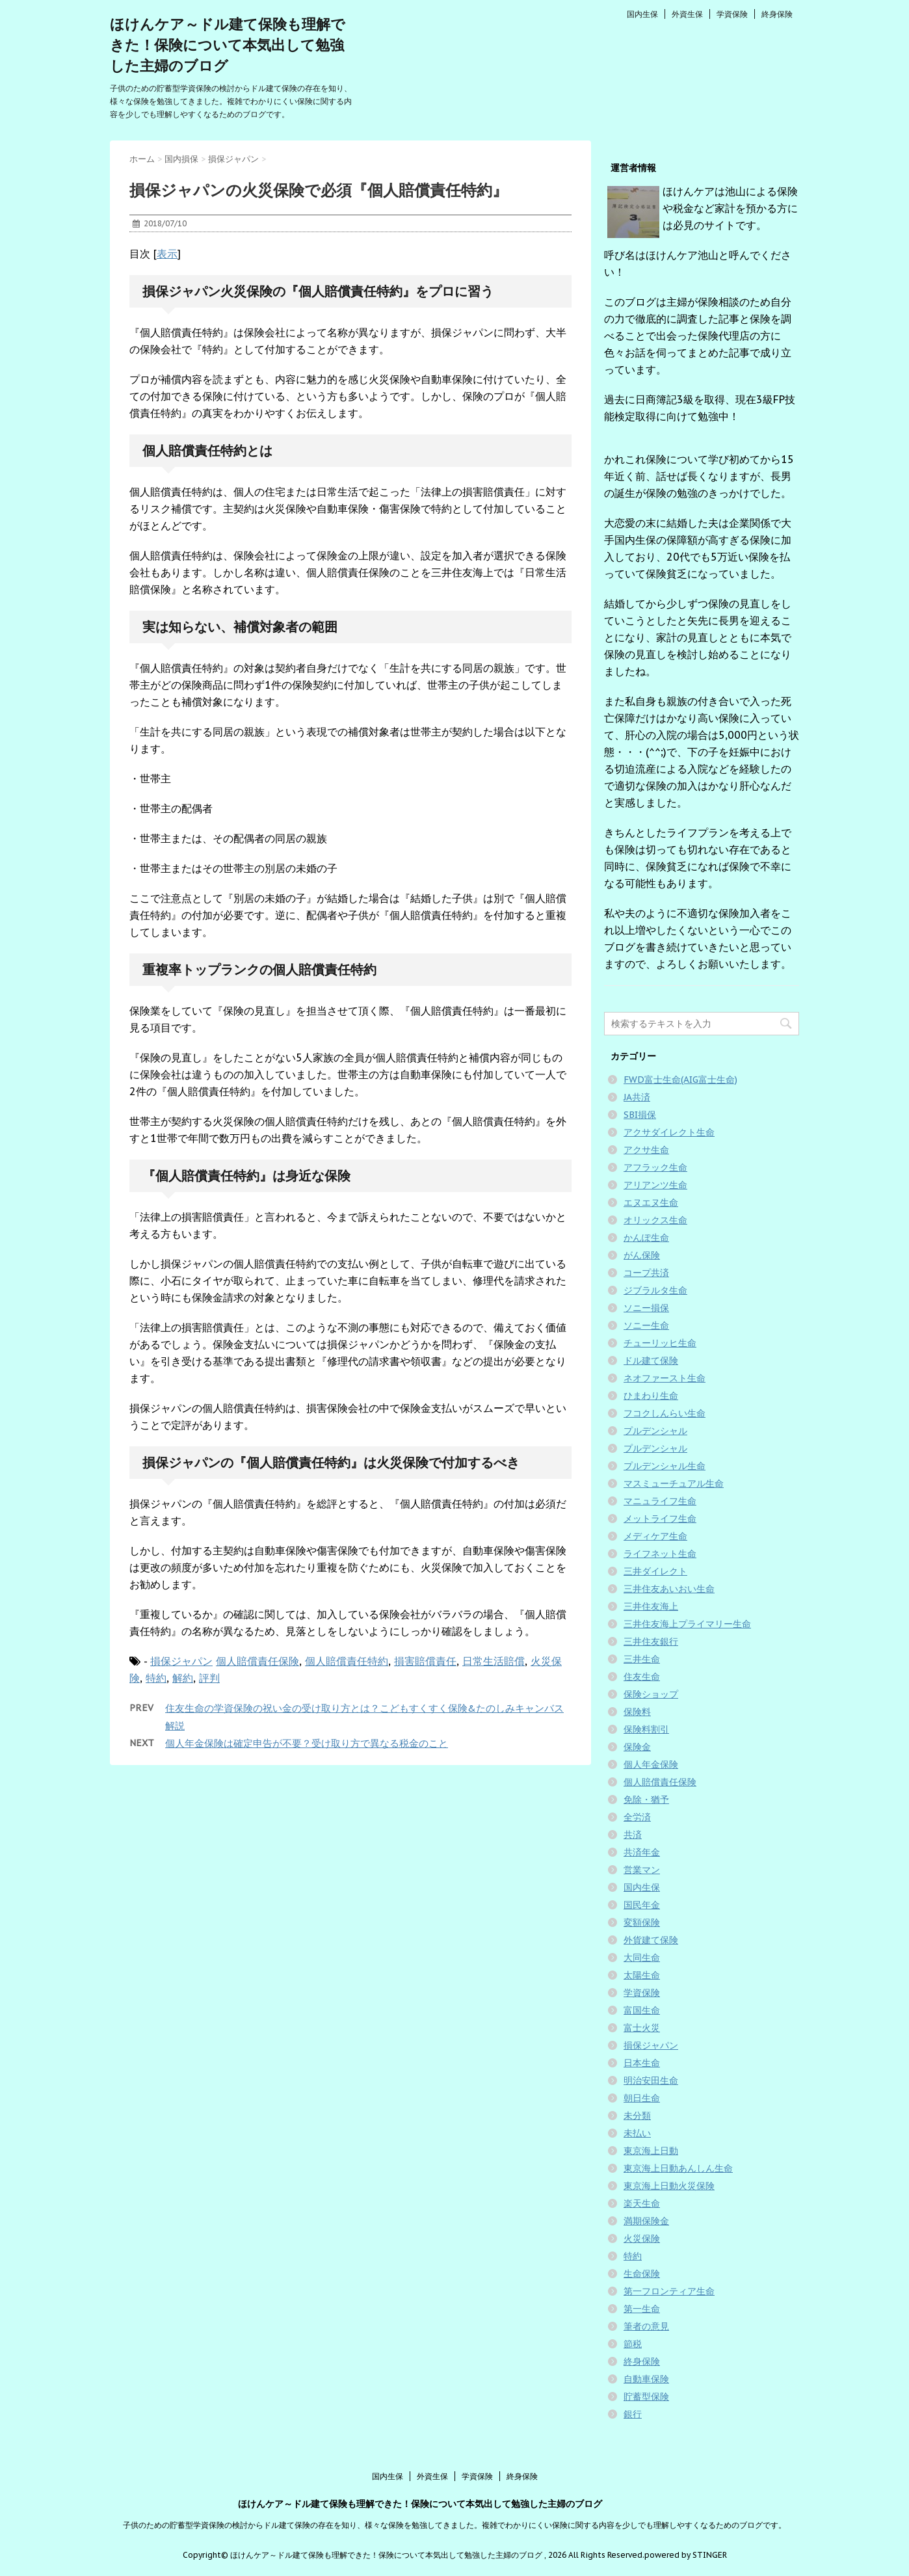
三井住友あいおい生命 (669, 1589)
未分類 (637, 2115)
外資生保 (687, 14)
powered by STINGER (685, 2555)
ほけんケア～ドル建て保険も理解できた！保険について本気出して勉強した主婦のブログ (227, 45)
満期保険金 (646, 2221)
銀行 (633, 2414)
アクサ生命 (646, 1150)
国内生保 (642, 14)
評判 (209, 1677)
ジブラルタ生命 (655, 1290)
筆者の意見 (646, 2326)
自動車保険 (646, 2379)
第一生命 (642, 2309)
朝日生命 (642, 2098)
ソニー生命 (646, 1325)
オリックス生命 (655, 1220)
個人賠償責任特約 (346, 1660)
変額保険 (642, 1922)
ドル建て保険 (651, 1360)
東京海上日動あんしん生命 (678, 2168)
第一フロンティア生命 (669, 2291)
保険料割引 (646, 1729)
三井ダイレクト (655, 1571)
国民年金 (642, 1905)
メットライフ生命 (660, 1518)
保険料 (637, 1712)
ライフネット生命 (660, 1554)
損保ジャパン (181, 1660)
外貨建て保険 (651, 1940)
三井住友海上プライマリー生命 (687, 1624)
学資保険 (732, 14)
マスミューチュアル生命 (674, 1483)
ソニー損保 (646, 1308)
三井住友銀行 (651, 1641)
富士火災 (642, 2028)
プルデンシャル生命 (664, 1466)
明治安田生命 (651, 2080)
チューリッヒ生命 (660, 1343)
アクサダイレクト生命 (669, 1132)
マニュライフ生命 (660, 1501)
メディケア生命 (655, 1536)
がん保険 (642, 1255)
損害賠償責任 (425, 1660)
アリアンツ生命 (655, 1185)
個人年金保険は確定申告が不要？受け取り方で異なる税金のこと (306, 1743)
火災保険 (642, 2238)
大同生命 (642, 1957)
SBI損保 (640, 1115)
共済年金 (642, 1852)
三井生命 (642, 1659)
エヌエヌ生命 (651, 1202)
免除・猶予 (646, 1799)
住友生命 (642, 1676)
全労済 (637, 1817)
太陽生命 (642, 1975)
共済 (633, 1834)
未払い (637, 2133)
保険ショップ (651, 1694)
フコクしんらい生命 (664, 1413)
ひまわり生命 (651, 1395)
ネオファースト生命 (664, 1378)
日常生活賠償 (493, 1660)
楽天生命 (642, 2203)
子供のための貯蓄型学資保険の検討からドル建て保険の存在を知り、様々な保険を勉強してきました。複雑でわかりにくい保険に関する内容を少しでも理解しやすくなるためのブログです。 (454, 2525)
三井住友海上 (651, 1606)
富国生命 (642, 2010)
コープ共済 (646, 1273)
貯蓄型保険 (646, 2396)
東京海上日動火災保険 (669, 2186)
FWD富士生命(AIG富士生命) (680, 1079)
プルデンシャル (655, 1431)
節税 (633, 2344)
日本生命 (642, 2063)
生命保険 (642, 2273)
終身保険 (777, 14)
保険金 (637, 1747)
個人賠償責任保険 (257, 1660)
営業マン (642, 1870)
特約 (156, 1677)
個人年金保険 (651, 1764)
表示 (167, 253)
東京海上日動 (651, 2151)
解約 (182, 1677)
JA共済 (637, 1097)
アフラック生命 (655, 1167)
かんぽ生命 (646, 1237)
